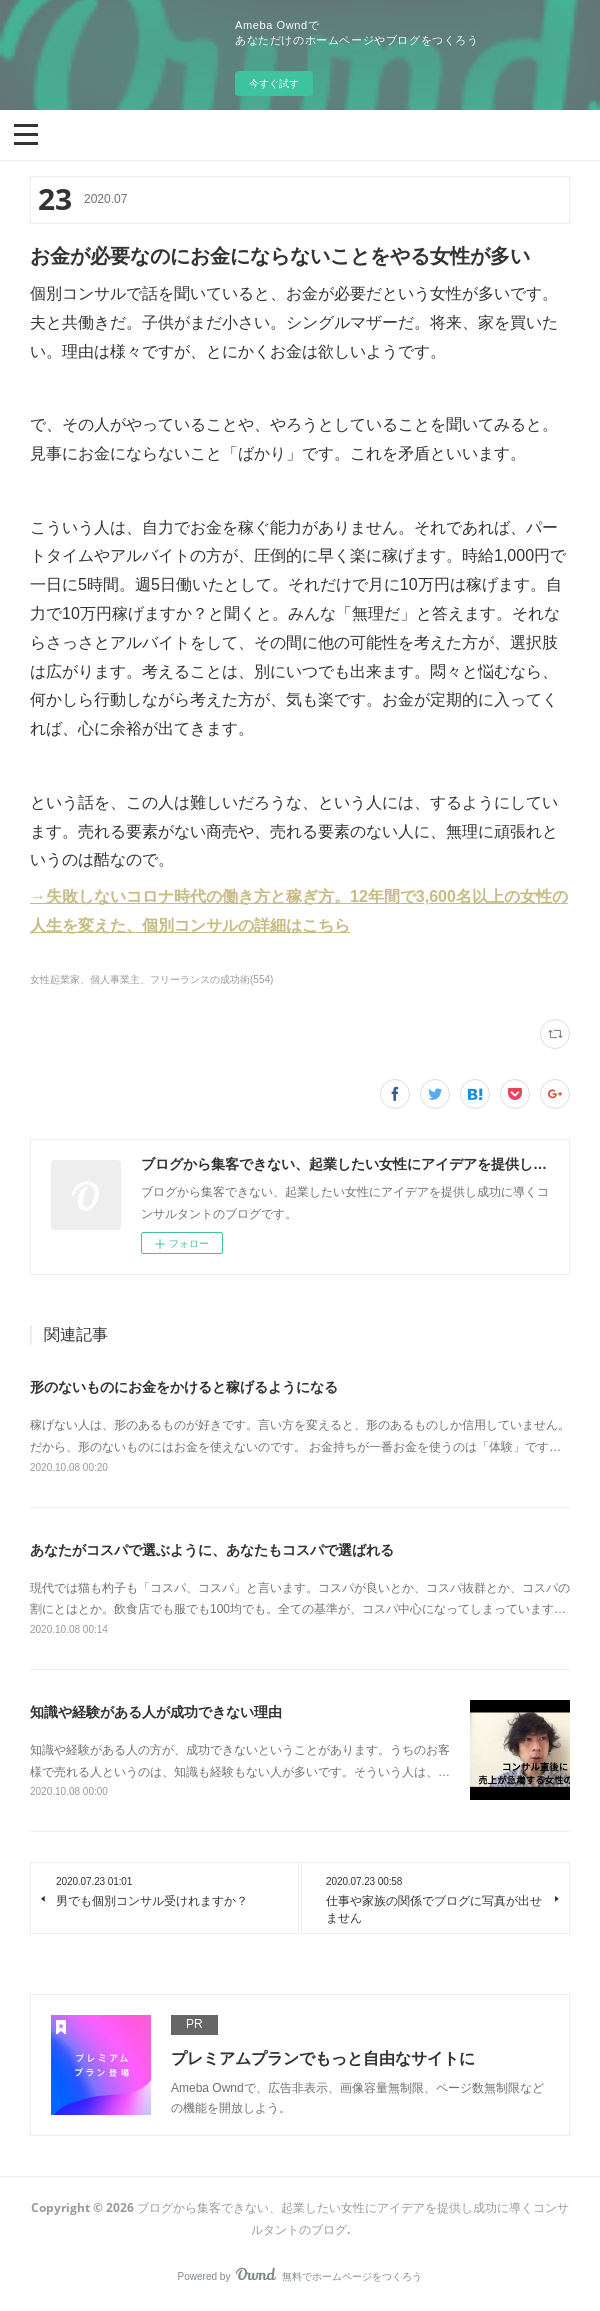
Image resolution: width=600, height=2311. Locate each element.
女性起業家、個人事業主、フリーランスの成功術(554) (151, 979)
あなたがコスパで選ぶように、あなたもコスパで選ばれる (212, 1550)
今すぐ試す (274, 83)
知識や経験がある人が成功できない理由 (156, 1712)
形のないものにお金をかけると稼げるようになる (184, 1387)
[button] (26, 133)
